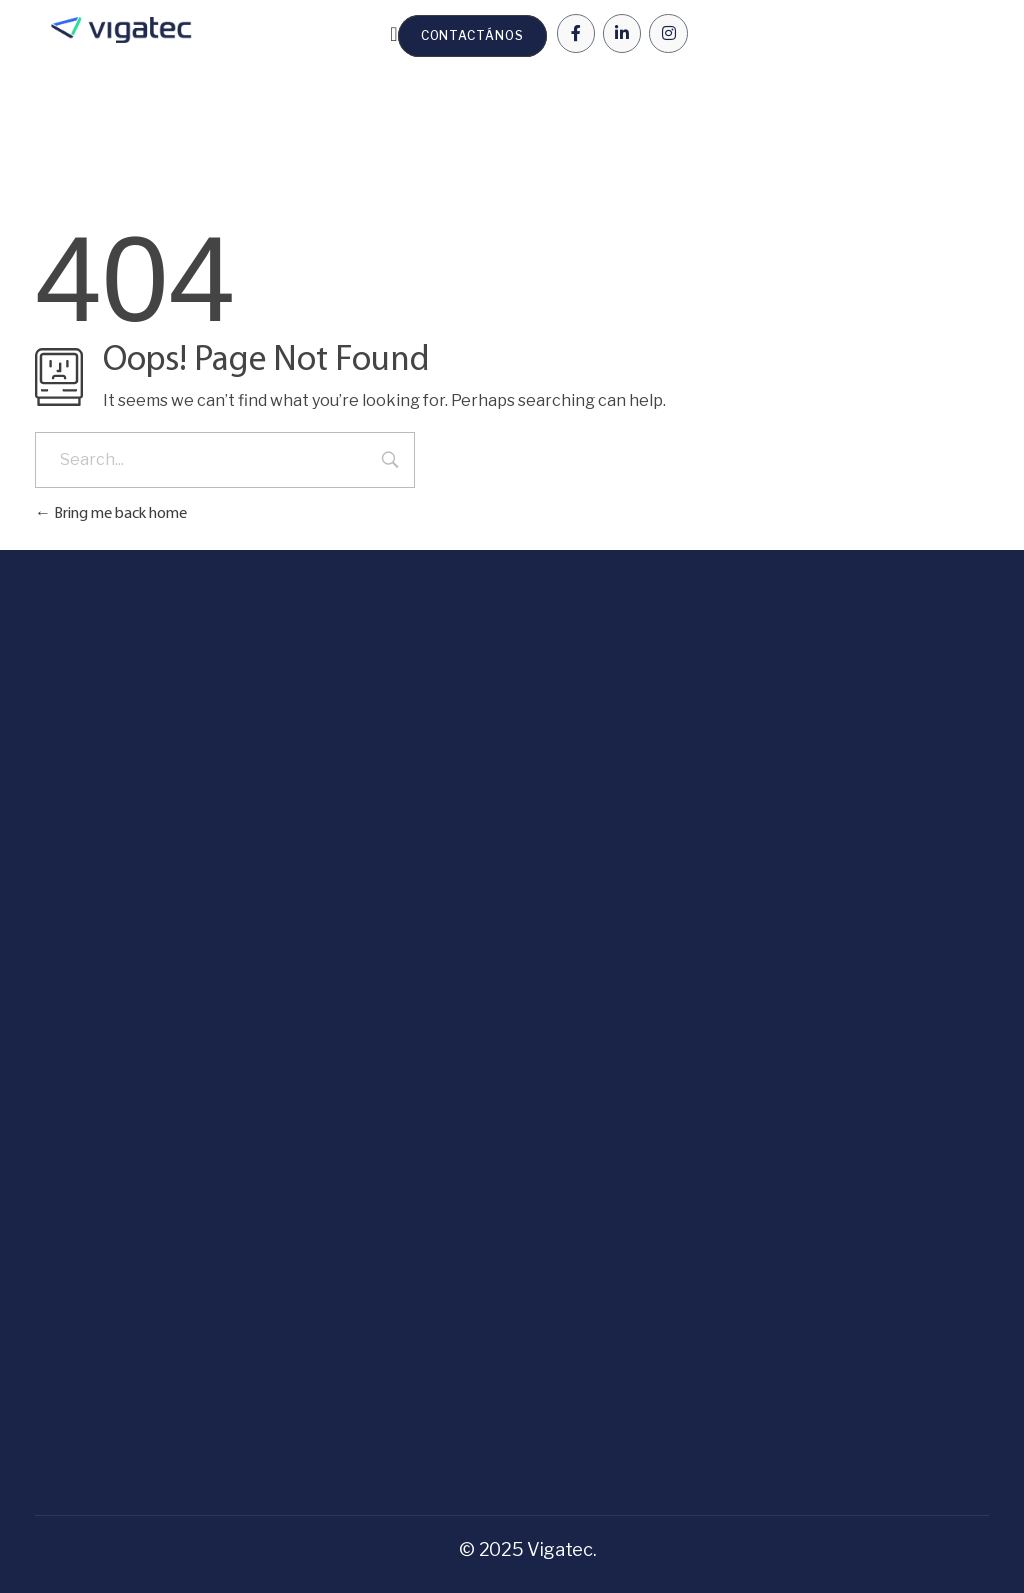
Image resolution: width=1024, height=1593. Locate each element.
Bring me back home (111, 514)
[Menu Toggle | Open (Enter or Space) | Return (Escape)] (393, 34)
